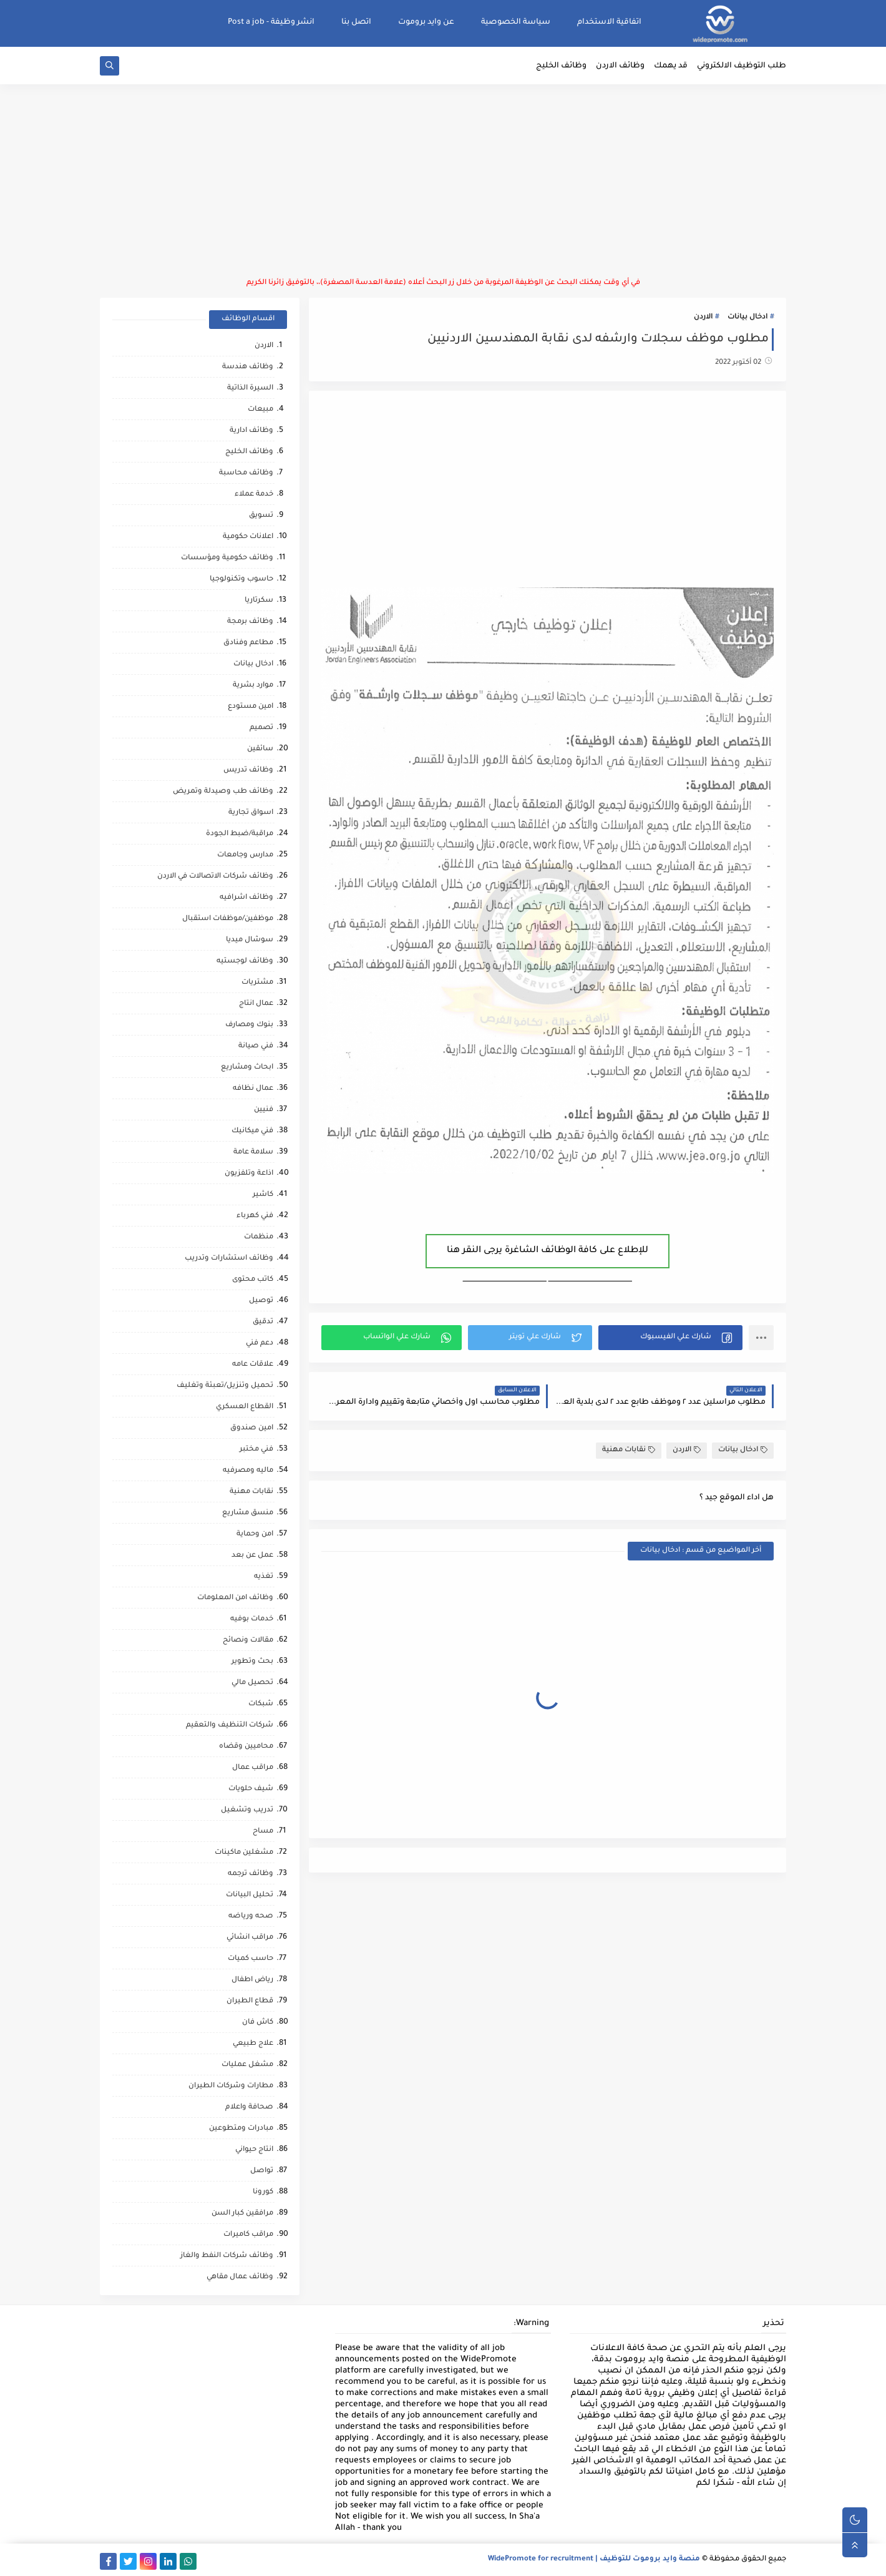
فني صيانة (255, 1046)
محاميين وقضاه (246, 1747)
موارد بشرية (253, 686)
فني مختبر (256, 1450)
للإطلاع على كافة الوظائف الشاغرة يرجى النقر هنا (547, 1251)
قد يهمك (671, 66)
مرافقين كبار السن (242, 2214)
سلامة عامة (253, 1152)
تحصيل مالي (252, 1683)
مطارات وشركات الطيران (230, 2086)
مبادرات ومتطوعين (241, 2129)
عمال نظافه (253, 1089)
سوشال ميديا (249, 940)
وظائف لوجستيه (245, 961)
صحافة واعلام (249, 2107)
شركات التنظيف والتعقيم (229, 1725)
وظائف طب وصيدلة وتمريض (223, 792)
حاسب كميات (250, 1959)
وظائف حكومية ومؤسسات (227, 558)
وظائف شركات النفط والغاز (226, 2256)
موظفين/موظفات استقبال (227, 919)
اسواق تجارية (250, 813)
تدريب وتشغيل (247, 1810)
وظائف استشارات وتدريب (229, 1259)
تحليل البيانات (249, 1895)
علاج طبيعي (253, 2044)
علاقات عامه (252, 1365)
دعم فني (259, 1343)
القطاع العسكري (244, 1407)
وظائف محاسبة (246, 473)
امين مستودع (250, 707)
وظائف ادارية (251, 431)
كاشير (263, 1195)
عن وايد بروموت (426, 22)
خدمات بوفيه (251, 1619)
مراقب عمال (252, 1768)
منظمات (258, 1237)
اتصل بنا (356, 22)
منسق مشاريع (247, 1513)
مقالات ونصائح (248, 1641)
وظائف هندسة (247, 367)
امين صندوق (251, 1428)
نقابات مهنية (628, 1450)
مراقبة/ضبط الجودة (239, 834)
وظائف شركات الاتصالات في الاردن (215, 877)
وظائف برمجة (250, 622)
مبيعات (260, 410)
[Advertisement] (443, 181)
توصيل (261, 1301)
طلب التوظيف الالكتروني (741, 66)
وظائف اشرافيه (246, 898)
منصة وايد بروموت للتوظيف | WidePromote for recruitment (594, 2559)
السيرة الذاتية (250, 388)
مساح (263, 1832)
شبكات (260, 1704)
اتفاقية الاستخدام (609, 22)
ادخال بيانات (747, 317)
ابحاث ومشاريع (247, 1068)
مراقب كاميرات (248, 2235)
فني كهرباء (254, 1216)
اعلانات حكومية (248, 537)
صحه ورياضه (250, 1916)
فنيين (263, 1110)
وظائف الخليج (561, 66)
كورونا (263, 2192)
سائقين (260, 749)
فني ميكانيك (252, 1131)
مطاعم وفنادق (248, 643)
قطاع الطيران (249, 2001)
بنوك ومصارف (249, 1025)
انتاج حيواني (254, 2150)
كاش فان (257, 2023)
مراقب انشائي (249, 1938)
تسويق (261, 516)
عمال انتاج (256, 1004)
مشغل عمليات (247, 2065)
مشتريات (257, 983)
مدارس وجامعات (245, 855)
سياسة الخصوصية (515, 22)
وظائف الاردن (620, 66)
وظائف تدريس (248, 770)
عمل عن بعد (252, 1556)
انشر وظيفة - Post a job (271, 22)
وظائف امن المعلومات (235, 1598)
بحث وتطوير (252, 1662)
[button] (670, 1337)
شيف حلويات (250, 1789)
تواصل (261, 2171)
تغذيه (263, 1577)
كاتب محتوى (252, 1280)
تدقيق (263, 1322)
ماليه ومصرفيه (248, 1471)
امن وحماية (254, 1534)
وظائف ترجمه (250, 1874)
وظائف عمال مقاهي (240, 2277)
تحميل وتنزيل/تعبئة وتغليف (225, 1386)
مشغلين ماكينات (244, 1853)
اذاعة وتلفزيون (249, 1174)
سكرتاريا (259, 601)
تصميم (261, 728)
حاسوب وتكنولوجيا (241, 579)
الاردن (703, 317)
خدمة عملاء (254, 495)
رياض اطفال (252, 1980)
